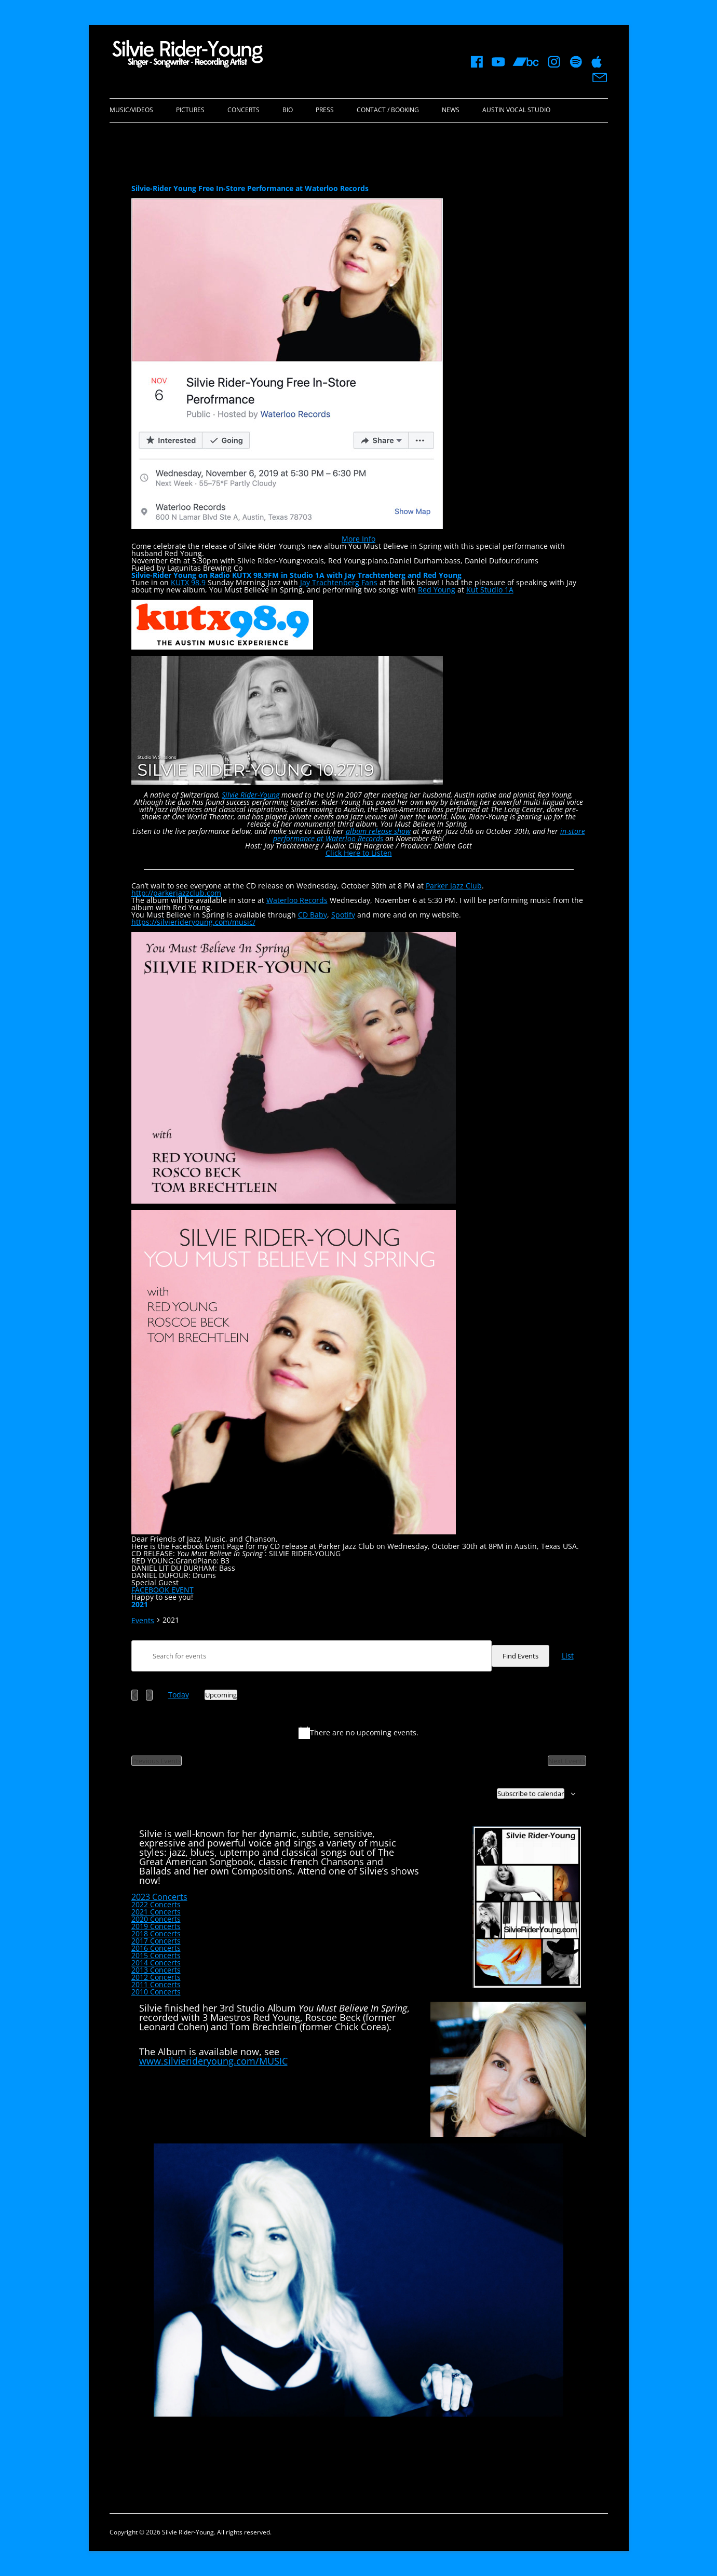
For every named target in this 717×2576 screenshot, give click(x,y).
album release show (378, 831)
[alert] (358, 1732)
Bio (287, 109)
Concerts (243, 109)
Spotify (343, 915)
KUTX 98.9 (188, 582)
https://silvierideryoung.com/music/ (193, 922)
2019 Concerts (156, 1926)
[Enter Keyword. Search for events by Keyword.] (311, 1655)
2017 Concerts (156, 1941)
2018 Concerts (156, 1933)
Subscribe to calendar (530, 1793)
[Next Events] (149, 1695)
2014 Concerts (156, 1962)
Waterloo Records (297, 900)
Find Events (520, 1656)
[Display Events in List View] (568, 1655)
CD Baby (312, 915)
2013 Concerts (156, 1970)
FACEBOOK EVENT (162, 1590)
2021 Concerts (156, 1912)
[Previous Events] (134, 1695)
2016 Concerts (156, 1948)
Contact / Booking (388, 109)
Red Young (436, 590)
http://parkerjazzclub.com (176, 893)
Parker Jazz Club (454, 886)
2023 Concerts (159, 1897)
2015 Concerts (156, 1955)
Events (142, 1620)
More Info (358, 539)
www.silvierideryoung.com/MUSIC (213, 2061)
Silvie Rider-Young (250, 795)
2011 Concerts (156, 1984)
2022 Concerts (156, 1904)
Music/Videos (131, 109)
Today (178, 1695)
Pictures (190, 109)
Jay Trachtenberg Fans (338, 582)
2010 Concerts (156, 1992)
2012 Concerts (156, 1977)
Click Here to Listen (359, 853)
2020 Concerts (156, 1919)
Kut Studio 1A (489, 590)
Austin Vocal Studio (516, 109)
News (450, 109)
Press (325, 109)
